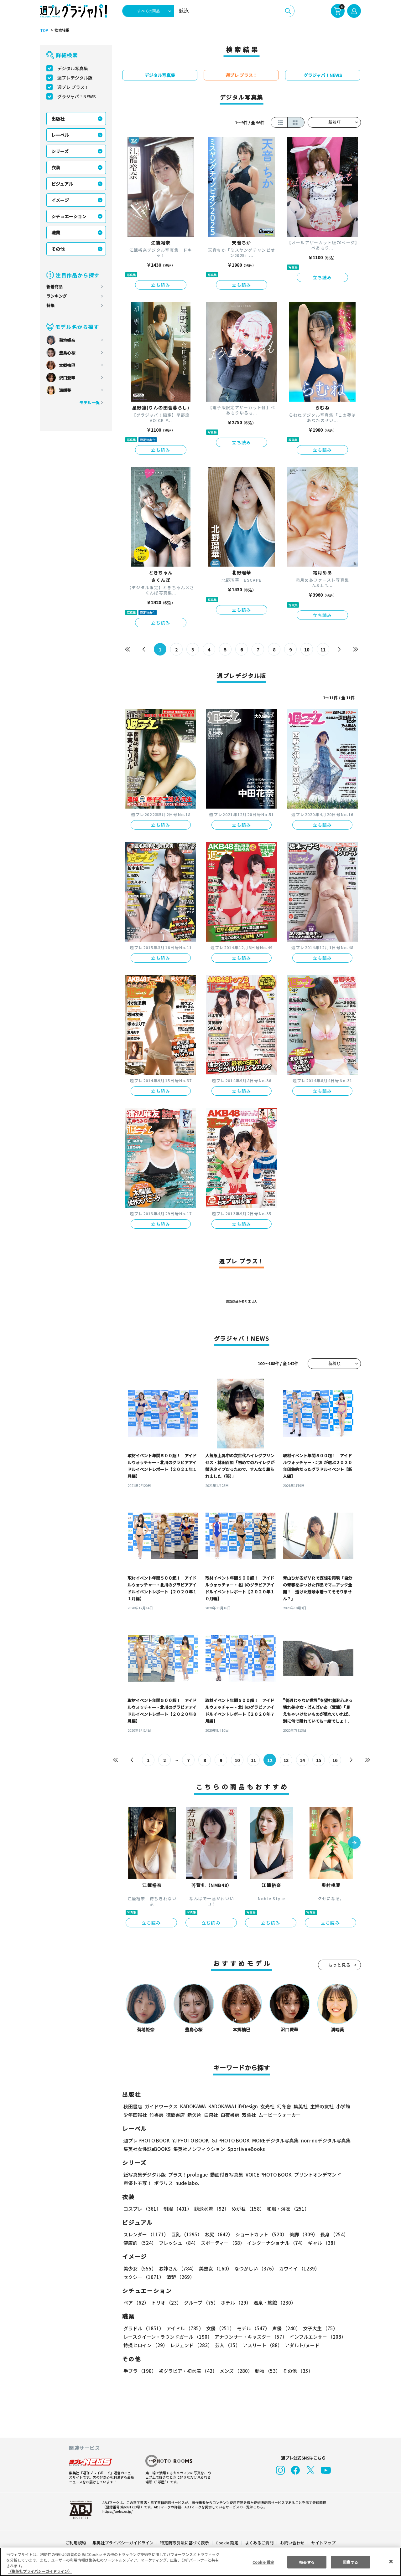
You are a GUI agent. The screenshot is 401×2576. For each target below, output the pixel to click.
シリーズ (60, 151)
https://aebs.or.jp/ (116, 2511)
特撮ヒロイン (145, 2345)
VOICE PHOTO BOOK (267, 2174)
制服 (176, 2208)
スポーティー (221, 2242)
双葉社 (249, 2114)
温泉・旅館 (273, 2302)
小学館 (343, 2106)
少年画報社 (135, 2114)
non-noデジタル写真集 (321, 2140)
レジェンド (190, 2345)
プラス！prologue (187, 2174)
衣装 (55, 167)
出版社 (58, 119)
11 (323, 649)
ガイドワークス (161, 2106)
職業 (55, 232)
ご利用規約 (76, 2543)
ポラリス (163, 2183)
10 (307, 649)
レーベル (60, 135)
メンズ (235, 2371)
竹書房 (156, 2114)
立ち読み (160, 285)
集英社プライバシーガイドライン (123, 2543)
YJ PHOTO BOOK (189, 2140)
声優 (284, 2328)
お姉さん (176, 2268)
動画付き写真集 (225, 2174)
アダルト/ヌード (300, 2345)
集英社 (300, 2106)
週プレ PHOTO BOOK (146, 2140)
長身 (331, 2234)
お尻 (217, 2234)
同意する (350, 2561)
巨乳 (185, 2234)
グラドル (143, 2328)
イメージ (60, 200)
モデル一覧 (89, 402)
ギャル (321, 2242)
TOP (43, 30)
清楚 (137, 2277)
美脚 (301, 2234)
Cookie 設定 (227, 2543)
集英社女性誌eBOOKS (146, 2149)
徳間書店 (175, 2114)
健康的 (139, 2242)
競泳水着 (210, 2208)
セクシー (339, 2268)
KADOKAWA (193, 2106)
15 (318, 1760)
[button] (354, 1843)
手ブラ (139, 2371)
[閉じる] (391, 2561)
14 (302, 1760)
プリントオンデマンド (314, 2174)
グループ (200, 2302)
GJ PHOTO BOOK (227, 2140)
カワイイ (297, 2268)
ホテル (235, 2302)
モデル (251, 2328)
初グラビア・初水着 (187, 2371)
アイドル (184, 2328)
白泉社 (211, 2114)
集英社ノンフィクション (198, 2149)
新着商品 (54, 287)
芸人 (226, 2345)
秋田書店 (132, 2106)
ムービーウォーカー (279, 2114)
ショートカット (258, 2234)
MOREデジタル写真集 (271, 2140)
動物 (266, 2371)
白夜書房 (230, 2114)
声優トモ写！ (137, 2183)
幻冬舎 (283, 2106)
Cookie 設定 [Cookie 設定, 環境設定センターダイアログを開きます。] (263, 2561)
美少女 (139, 2268)
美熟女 (214, 2268)
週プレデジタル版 (74, 78)
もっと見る (339, 1965)
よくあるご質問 (259, 2543)
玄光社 (266, 2106)
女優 (218, 2328)
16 (335, 1760)
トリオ (166, 2302)
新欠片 (194, 2114)
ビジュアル (62, 184)
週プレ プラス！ (73, 87)
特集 (50, 305)
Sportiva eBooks (244, 2149)
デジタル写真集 (72, 68)
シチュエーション (68, 216)
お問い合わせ (292, 2543)
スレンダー (145, 2234)
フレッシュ (177, 2242)
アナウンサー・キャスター (250, 2336)
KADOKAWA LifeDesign (232, 2106)
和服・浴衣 (286, 2208)
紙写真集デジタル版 (144, 2174)
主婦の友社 (321, 2106)
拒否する (306, 2561)
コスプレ (141, 2208)
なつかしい (253, 2268)
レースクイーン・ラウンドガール (167, 2336)
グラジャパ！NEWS (76, 96)
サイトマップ (323, 2543)
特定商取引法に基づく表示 (184, 2543)
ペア (135, 2302)
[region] (200, 2562)
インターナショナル (275, 2242)
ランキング (56, 296)
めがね (246, 2208)
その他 (58, 249)
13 (286, 1760)
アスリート (261, 2345)
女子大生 (317, 2328)
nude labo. (187, 2183)
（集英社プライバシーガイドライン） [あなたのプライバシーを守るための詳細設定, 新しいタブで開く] (40, 2571)
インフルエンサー (317, 2336)
